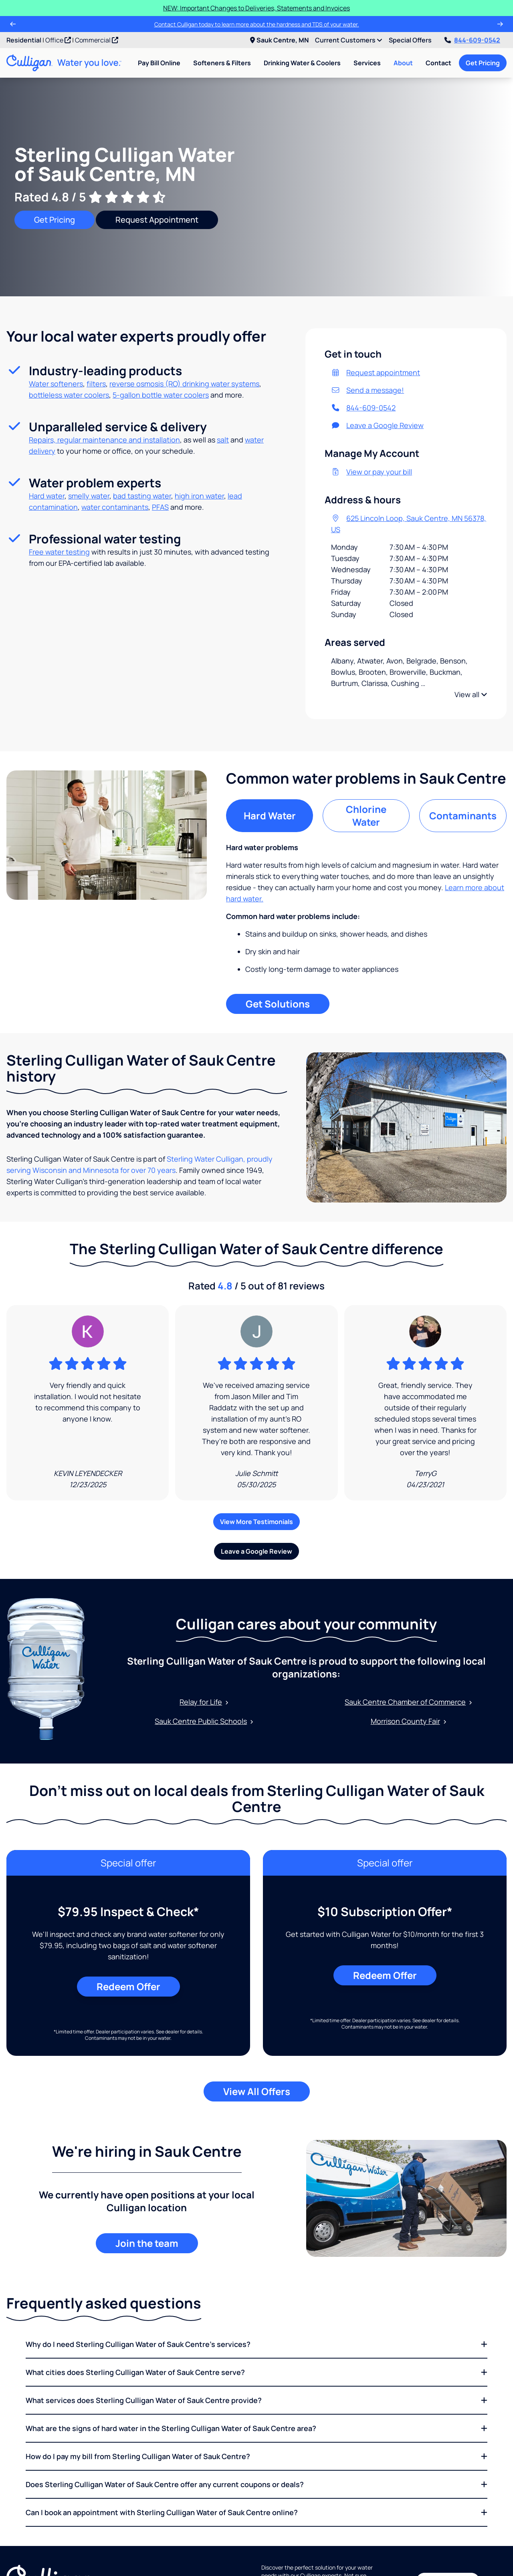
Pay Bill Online (159, 62)
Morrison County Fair (408, 1721)
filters (96, 383)
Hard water (47, 496)
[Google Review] (87, 1402)
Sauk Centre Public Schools (204, 1721)
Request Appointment (156, 219)
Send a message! (367, 390)
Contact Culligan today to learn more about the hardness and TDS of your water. (256, 24)
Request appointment (375, 372)
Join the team (146, 2243)
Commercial (96, 40)
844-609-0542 (472, 40)
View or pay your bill (371, 472)
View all (470, 694)
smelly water (88, 496)
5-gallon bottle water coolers (161, 395)
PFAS (160, 507)
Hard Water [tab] (270, 815)
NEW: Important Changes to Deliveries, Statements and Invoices (256, 8)
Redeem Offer (128, 1986)
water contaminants (114, 507)
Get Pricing (483, 62)
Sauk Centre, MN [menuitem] (279, 40)
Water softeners (56, 383)
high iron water (199, 496)
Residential (23, 40)
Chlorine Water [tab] (366, 815)
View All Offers (256, 2091)
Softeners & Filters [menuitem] (222, 62)
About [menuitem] (403, 62)
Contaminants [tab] (463, 815)
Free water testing (59, 552)
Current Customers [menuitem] (348, 40)
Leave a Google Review (377, 425)
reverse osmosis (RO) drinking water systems (184, 383)
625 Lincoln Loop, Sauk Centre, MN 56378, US (409, 523)
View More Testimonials (256, 1521)
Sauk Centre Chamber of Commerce (408, 1702)
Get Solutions (278, 1003)
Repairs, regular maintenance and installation (104, 439)
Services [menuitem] (367, 62)
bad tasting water (142, 496)
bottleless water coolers (69, 395)
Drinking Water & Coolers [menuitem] (302, 62)
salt (223, 439)
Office (58, 40)
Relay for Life (204, 1702)
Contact (438, 62)
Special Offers (410, 40)
